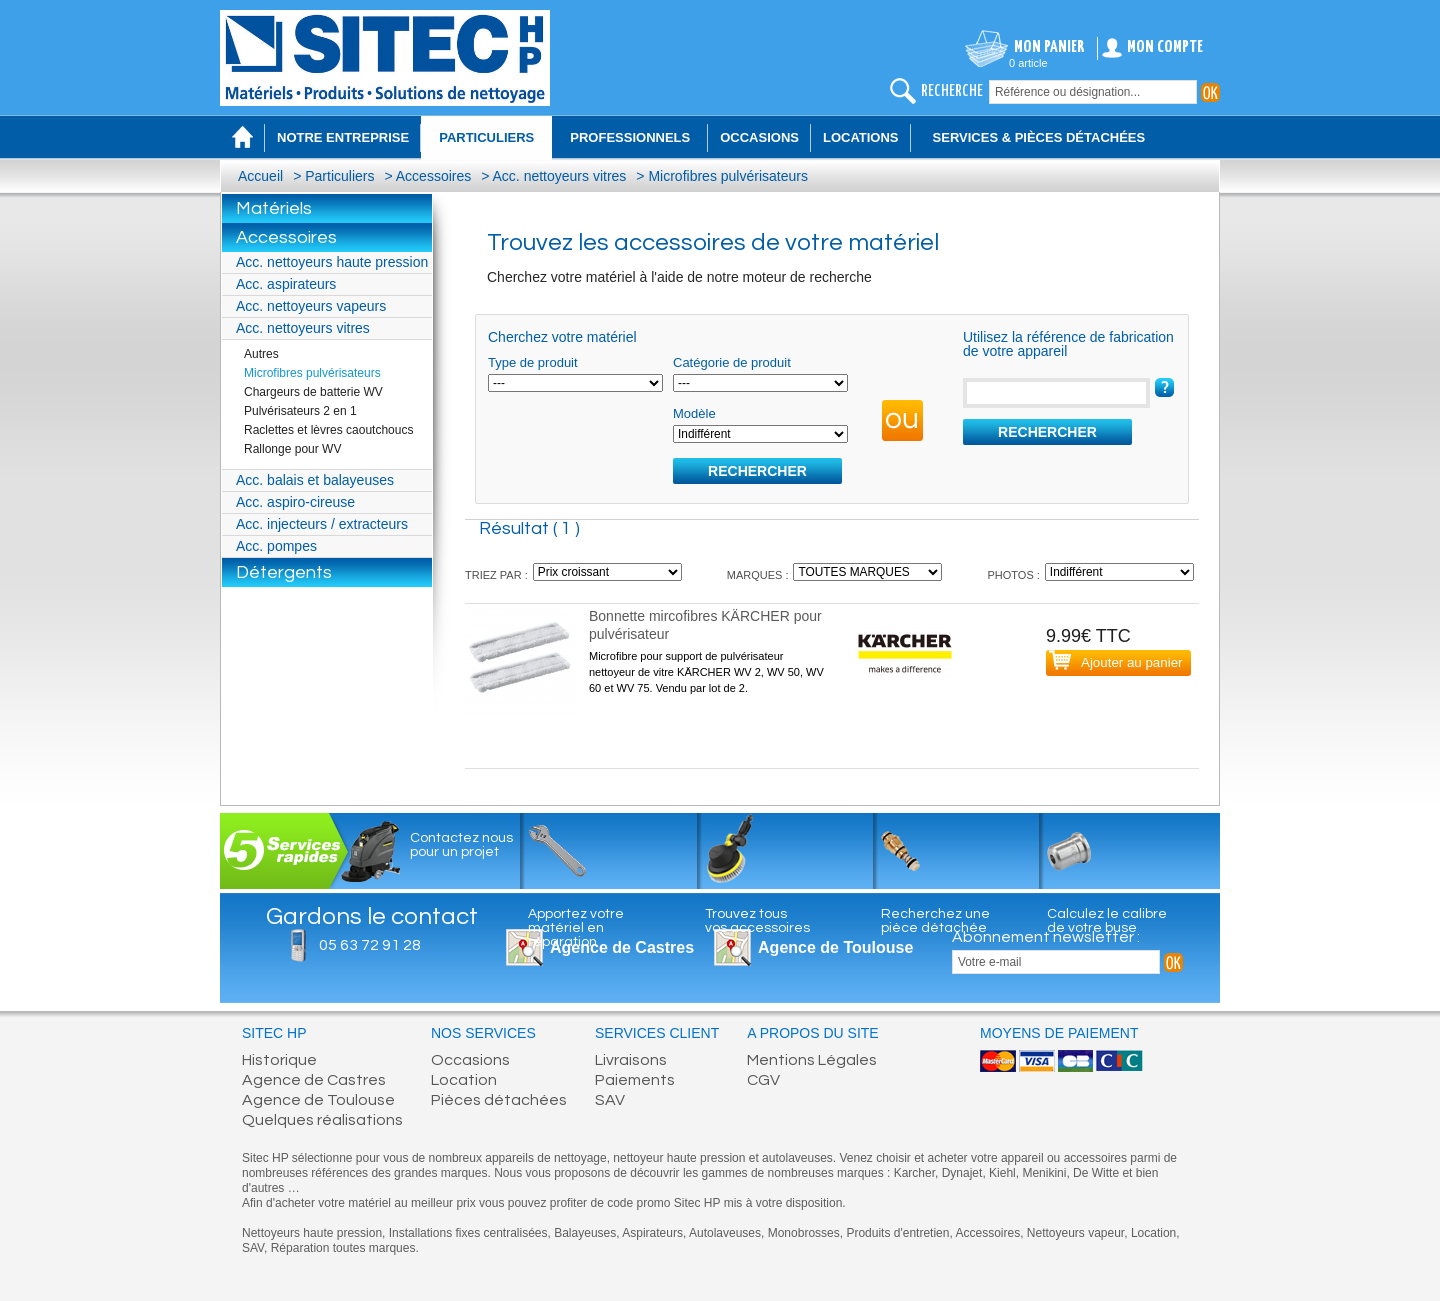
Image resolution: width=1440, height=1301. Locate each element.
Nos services (483, 1033)
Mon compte (1165, 47)
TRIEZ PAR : (496, 575)
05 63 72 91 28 (370, 945)
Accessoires (433, 176)
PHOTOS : (1013, 575)
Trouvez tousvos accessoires (757, 921)
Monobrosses (804, 1233)
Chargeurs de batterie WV (313, 392)
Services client (657, 1033)
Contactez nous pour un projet (461, 845)
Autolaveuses (725, 1233)
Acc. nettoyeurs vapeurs (311, 306)
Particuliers (339, 176)
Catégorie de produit (732, 363)
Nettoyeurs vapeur (1075, 1233)
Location (464, 1080)
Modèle (694, 414)
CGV (763, 1080)
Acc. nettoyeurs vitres (560, 176)
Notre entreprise (343, 137)
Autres (261, 354)
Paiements (635, 1080)
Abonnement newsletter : (1046, 937)
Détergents (284, 572)
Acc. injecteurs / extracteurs (322, 524)
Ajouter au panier (1132, 662)
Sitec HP (274, 1033)
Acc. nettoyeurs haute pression (332, 262)
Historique (279, 1060)
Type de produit (533, 363)
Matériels (274, 208)
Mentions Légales (812, 1060)
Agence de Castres (314, 1080)
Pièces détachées (499, 1100)
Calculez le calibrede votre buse (1107, 921)
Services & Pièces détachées (1039, 137)
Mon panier (1049, 47)
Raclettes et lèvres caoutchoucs (328, 430)
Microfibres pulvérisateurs (728, 176)
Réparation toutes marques (343, 1248)
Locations (861, 137)
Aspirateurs (652, 1233)
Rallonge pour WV (292, 449)
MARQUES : (758, 575)
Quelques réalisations (322, 1120)
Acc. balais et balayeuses (315, 480)
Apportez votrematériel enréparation (576, 928)
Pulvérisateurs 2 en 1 (300, 411)
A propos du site (812, 1033)
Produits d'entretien (897, 1233)
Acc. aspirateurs (286, 284)
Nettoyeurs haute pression (312, 1233)
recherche (952, 91)
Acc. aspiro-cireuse (295, 502)
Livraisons (631, 1060)
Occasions (759, 137)
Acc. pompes (276, 546)
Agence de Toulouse (835, 947)
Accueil (260, 176)
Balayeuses (585, 1233)
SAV (610, 1100)
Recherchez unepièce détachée (935, 921)
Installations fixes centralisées (468, 1233)
